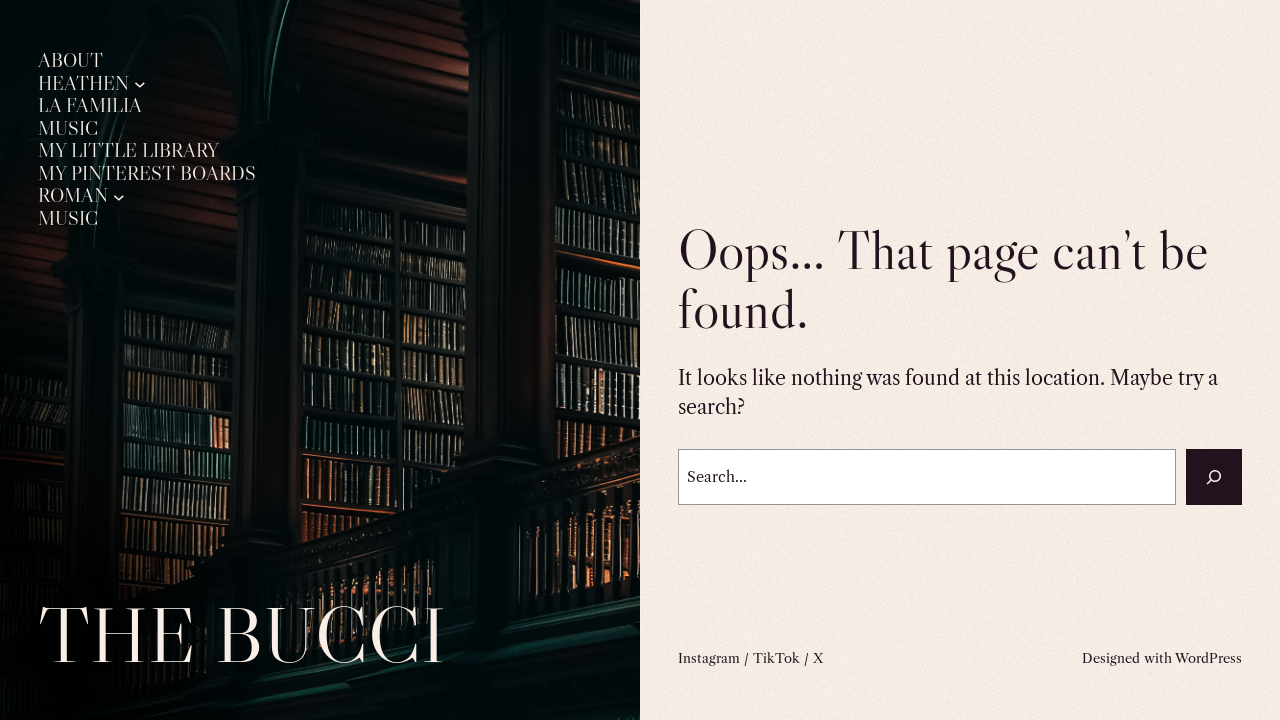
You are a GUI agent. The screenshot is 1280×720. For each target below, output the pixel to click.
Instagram (709, 658)
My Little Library (128, 151)
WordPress (1208, 658)
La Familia (90, 106)
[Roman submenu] (119, 196)
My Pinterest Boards (147, 174)
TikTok (776, 658)
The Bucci (242, 634)
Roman (73, 196)
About (70, 61)
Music (68, 129)
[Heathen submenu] (140, 84)
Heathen (83, 84)
